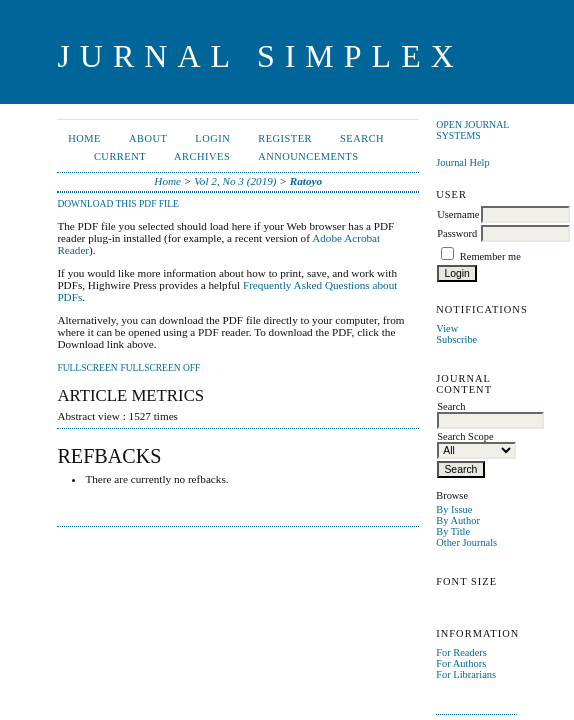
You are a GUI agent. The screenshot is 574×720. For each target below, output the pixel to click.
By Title (453, 531)
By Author (458, 520)
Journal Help (462, 162)
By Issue (454, 509)
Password (457, 233)
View (447, 328)
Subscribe (456, 339)
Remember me (490, 256)
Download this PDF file (117, 204)
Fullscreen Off (160, 368)
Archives (202, 156)
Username (458, 214)
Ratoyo (306, 181)
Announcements (308, 156)
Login (212, 138)
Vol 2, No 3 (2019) (235, 181)
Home (84, 138)
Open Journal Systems (472, 130)
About (148, 138)
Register (285, 138)
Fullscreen (87, 368)
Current (120, 156)
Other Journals (466, 542)
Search (362, 138)
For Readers (461, 652)
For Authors (461, 663)
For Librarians (466, 674)
